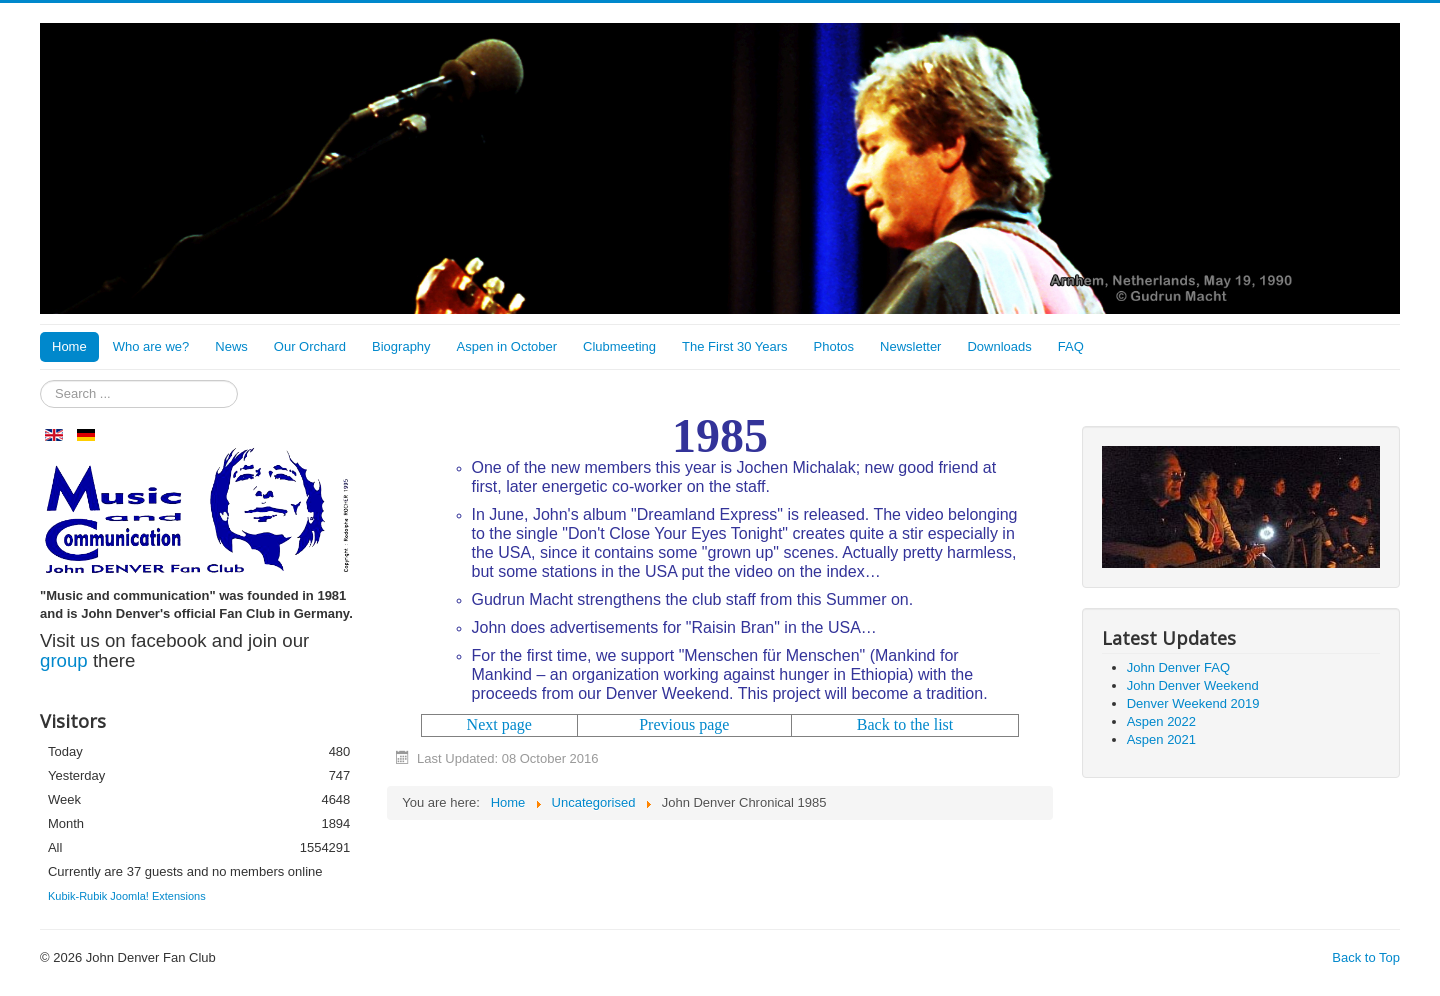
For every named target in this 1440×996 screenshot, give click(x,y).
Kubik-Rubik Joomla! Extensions (127, 896)
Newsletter (910, 346)
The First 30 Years (735, 346)
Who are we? (151, 346)
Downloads (999, 346)
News (231, 346)
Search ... (40, 380)
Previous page (684, 724)
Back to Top (1366, 957)
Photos (834, 346)
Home (69, 346)
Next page (499, 724)
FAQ (1071, 346)
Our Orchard (310, 346)
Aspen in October (507, 346)
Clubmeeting (619, 346)
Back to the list (905, 724)
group (64, 660)
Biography (401, 346)
